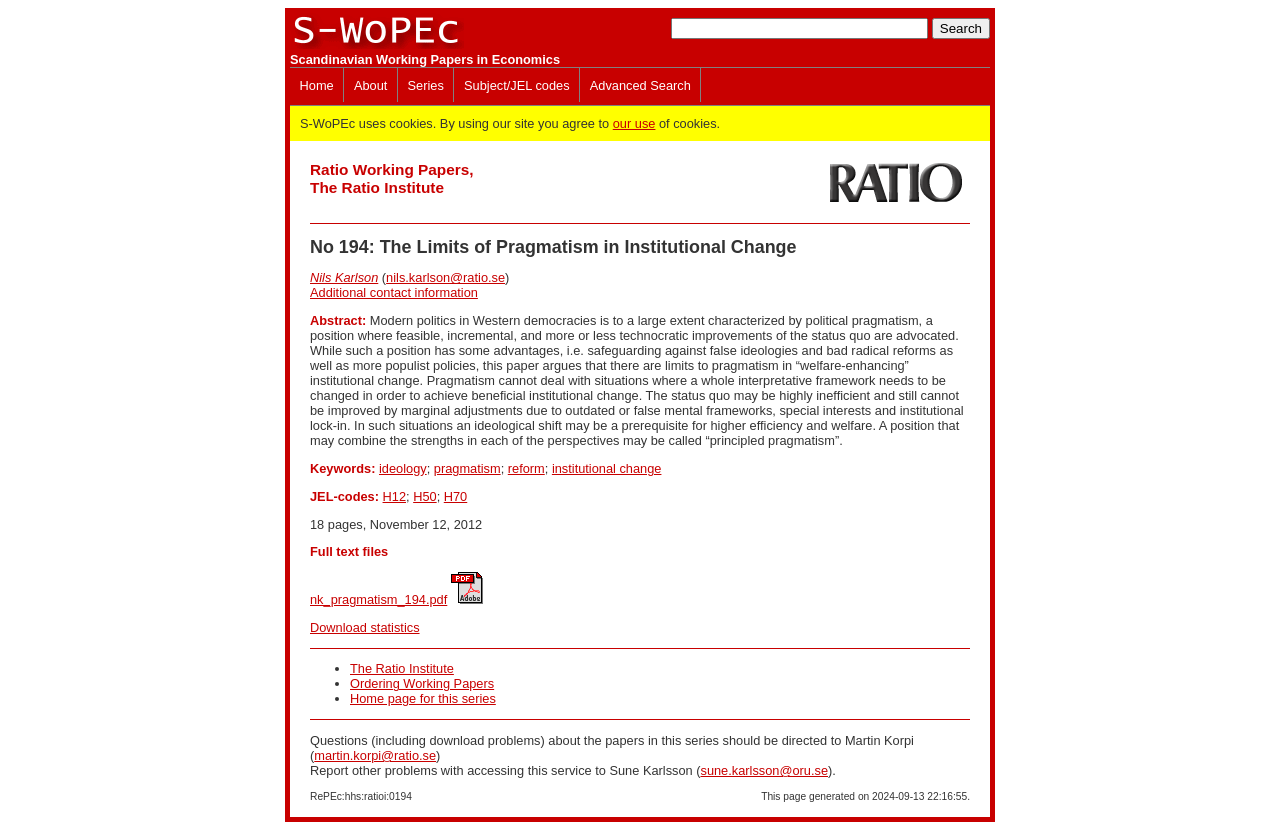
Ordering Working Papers (422, 683)
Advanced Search (640, 85)
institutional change (607, 468)
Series (426, 85)
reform (526, 468)
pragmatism (467, 468)
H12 (394, 496)
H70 (455, 496)
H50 (424, 496)
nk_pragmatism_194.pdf (378, 599)
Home (317, 85)
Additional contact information (394, 292)
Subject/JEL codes (517, 85)
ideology (403, 468)
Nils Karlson (344, 277)
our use (634, 123)
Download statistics (365, 627)
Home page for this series (423, 698)
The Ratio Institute (402, 668)
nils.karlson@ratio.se (445, 277)
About (370, 85)
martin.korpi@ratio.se (375, 755)
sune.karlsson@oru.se (764, 770)
